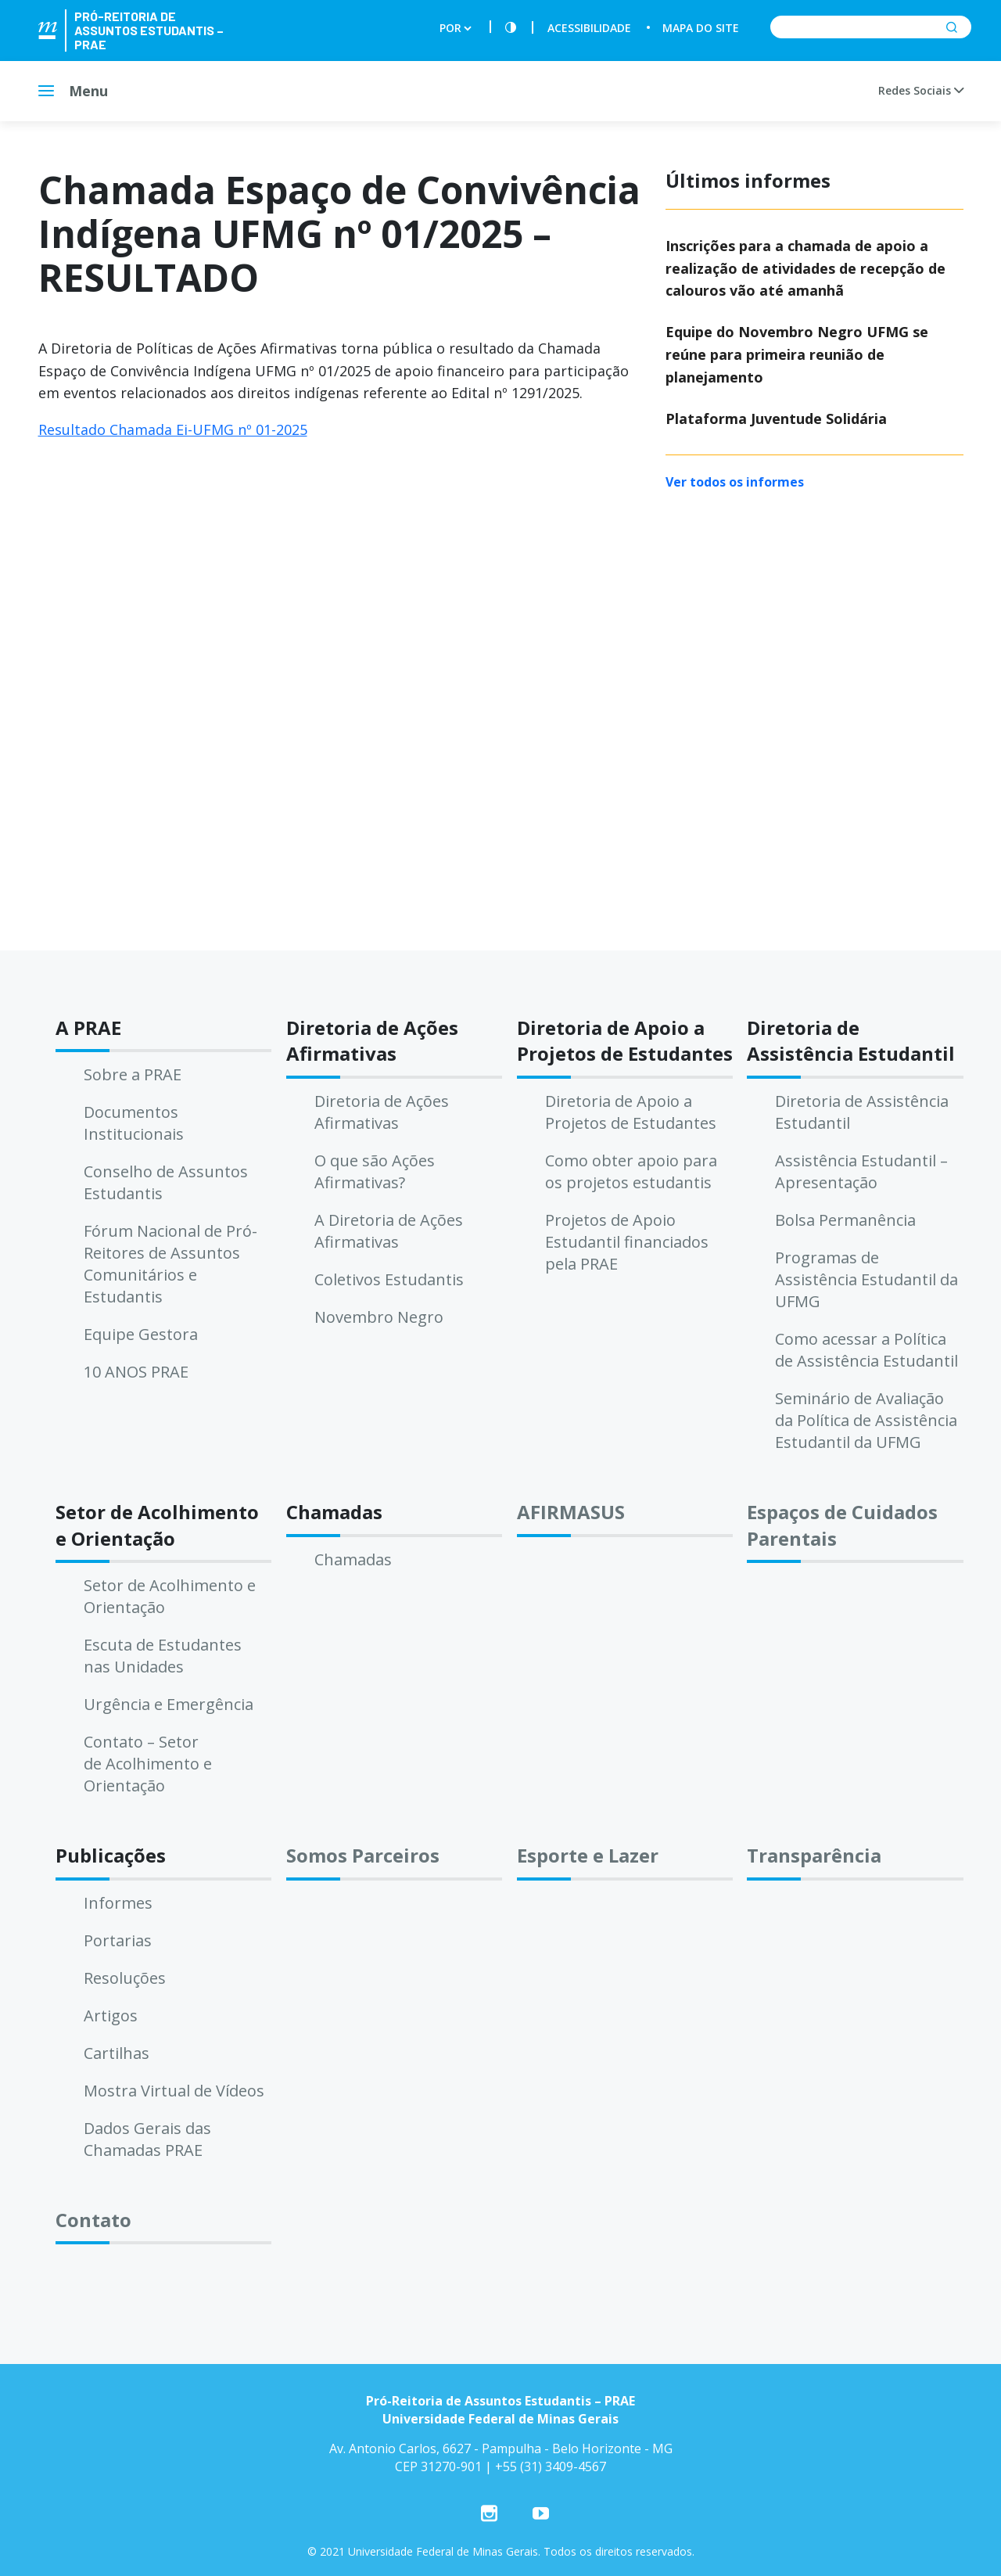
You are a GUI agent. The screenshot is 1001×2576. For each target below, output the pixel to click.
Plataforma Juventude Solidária (776, 418)
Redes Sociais (920, 90)
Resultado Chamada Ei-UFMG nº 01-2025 (172, 429)
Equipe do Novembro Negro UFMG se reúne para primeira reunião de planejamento (797, 354)
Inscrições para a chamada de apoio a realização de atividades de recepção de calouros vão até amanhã (805, 268)
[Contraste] (510, 27)
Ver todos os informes (735, 481)
